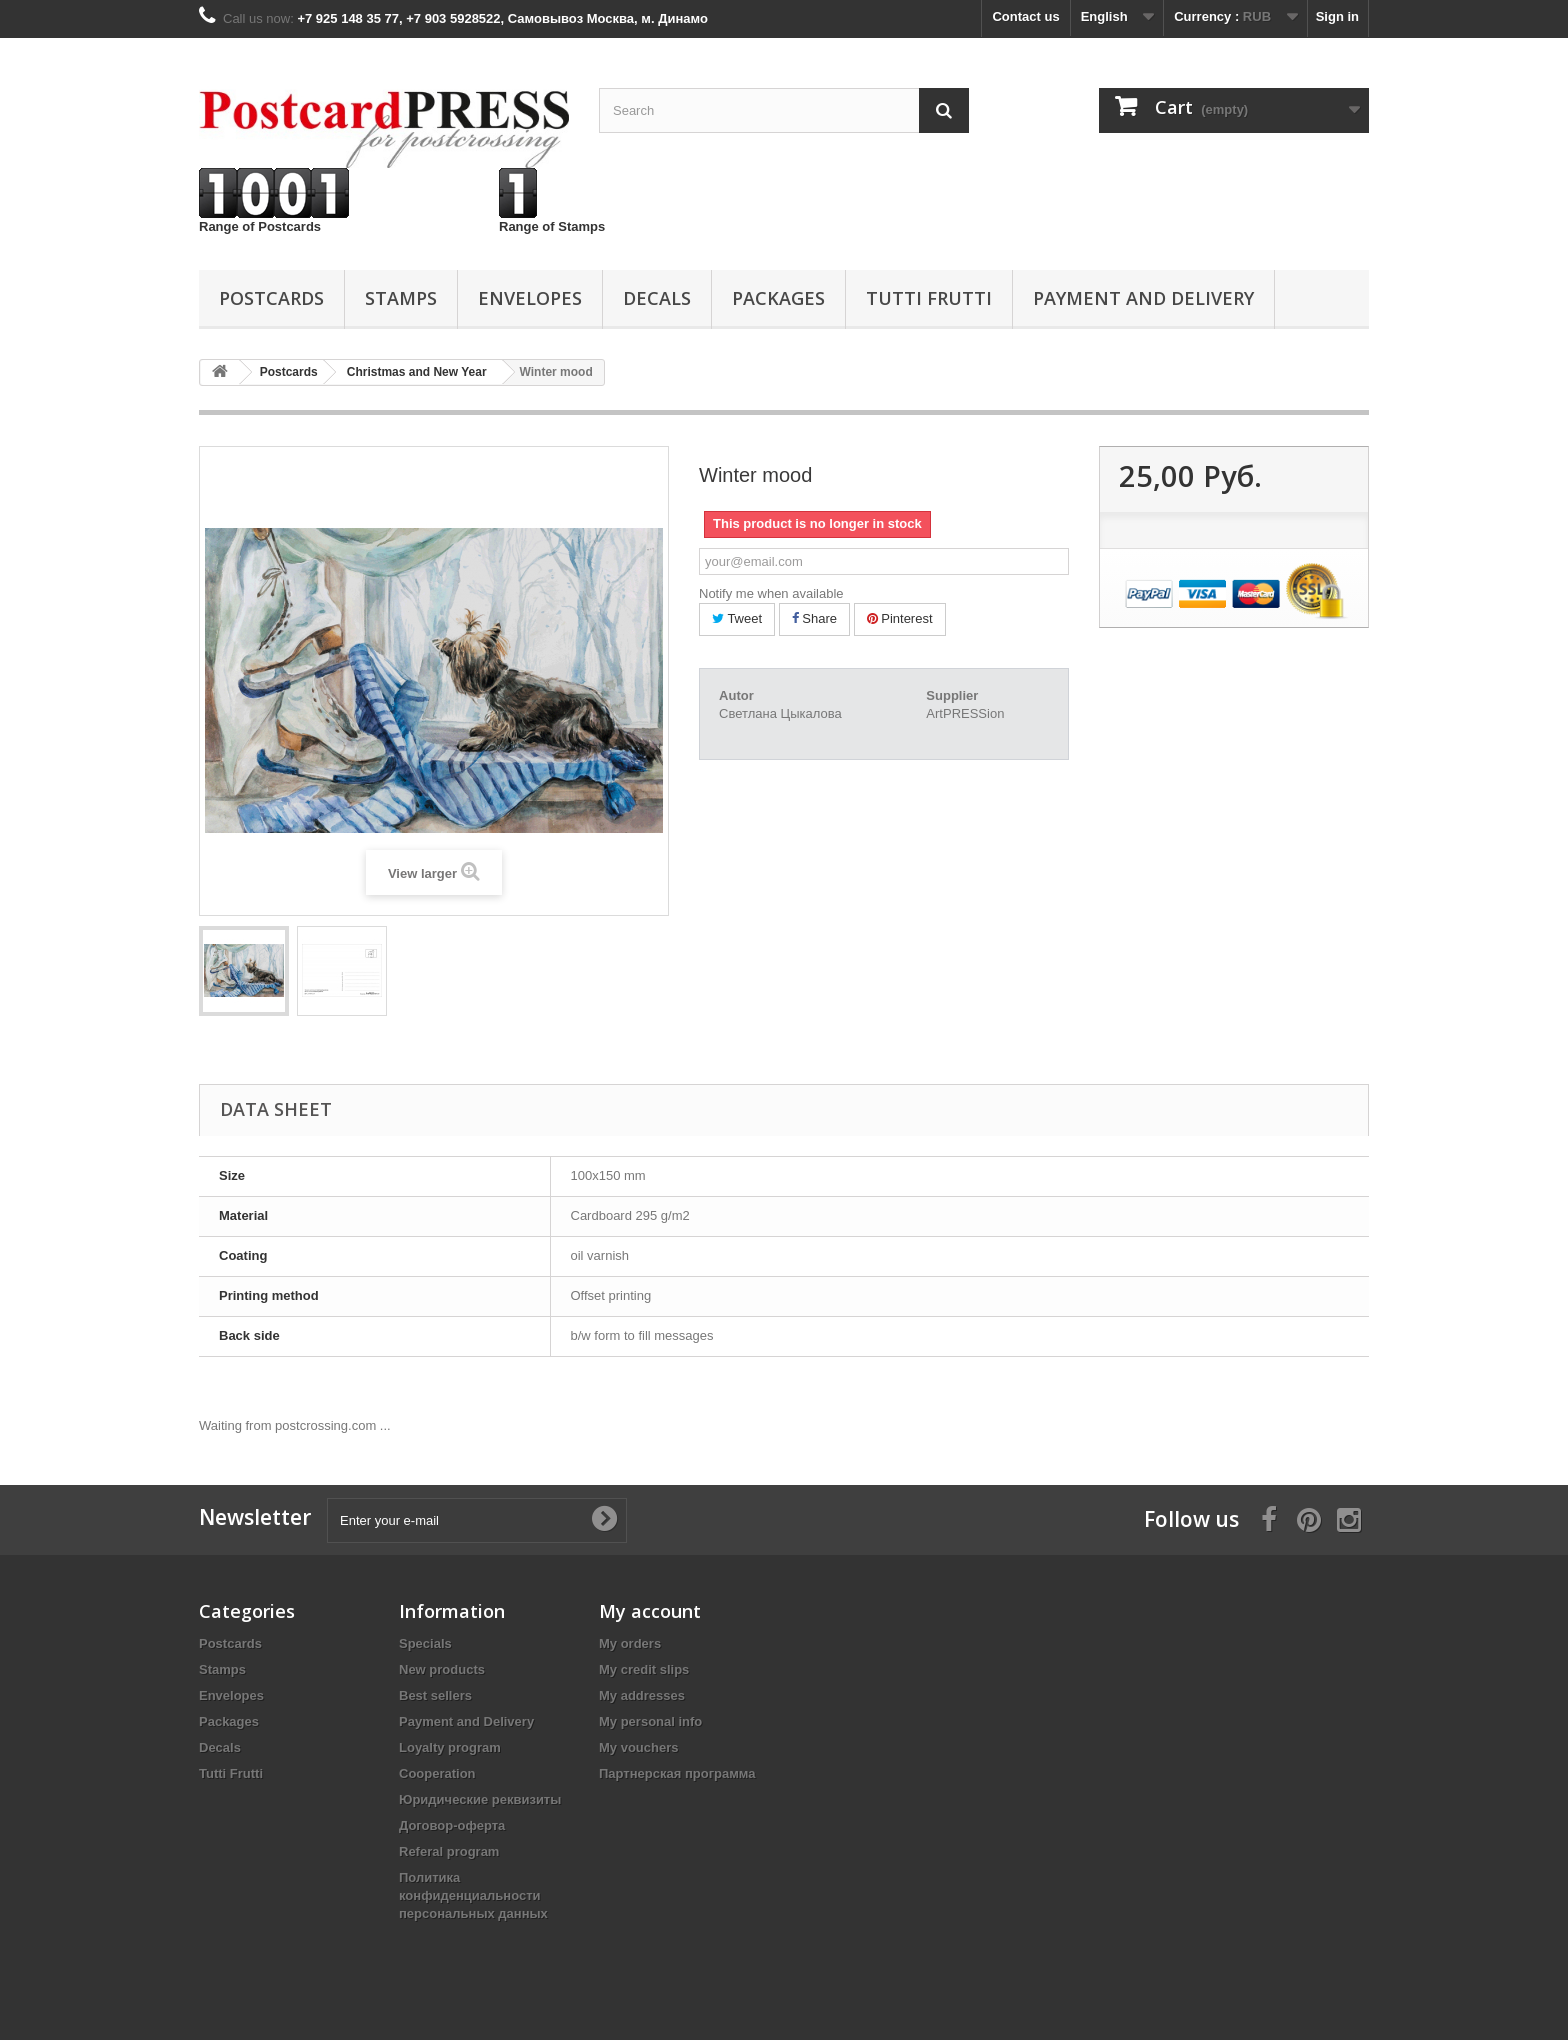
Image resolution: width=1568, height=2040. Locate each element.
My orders (630, 1643)
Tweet (737, 618)
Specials (425, 1643)
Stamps (401, 298)
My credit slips (644, 1669)
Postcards (271, 298)
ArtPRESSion (965, 713)
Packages (778, 298)
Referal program (449, 1851)
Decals (657, 298)
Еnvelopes (530, 298)
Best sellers (435, 1695)
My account (650, 1611)
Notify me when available (771, 593)
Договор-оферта (452, 1825)
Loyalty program (450, 1747)
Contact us (1025, 16)
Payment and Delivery (1143, 298)
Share (814, 618)
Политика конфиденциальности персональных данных (473, 1895)
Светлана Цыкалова (780, 713)
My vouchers (638, 1747)
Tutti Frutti (929, 298)
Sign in (1337, 16)
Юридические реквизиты (480, 1799)
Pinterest (900, 618)
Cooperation (437, 1773)
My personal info (650, 1721)
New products (442, 1669)
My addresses (642, 1695)
